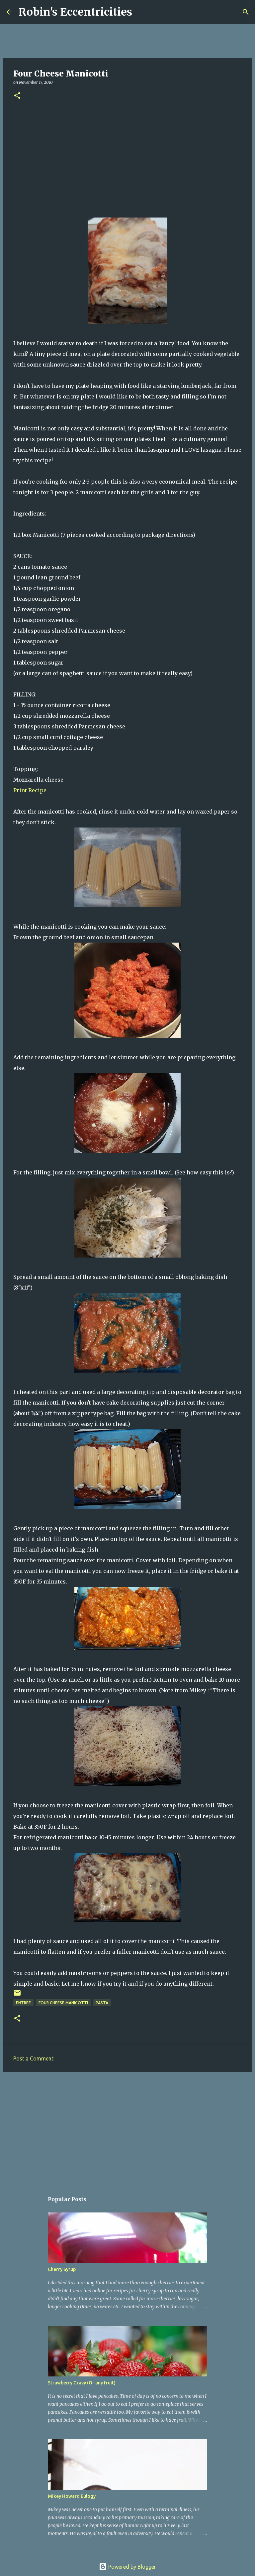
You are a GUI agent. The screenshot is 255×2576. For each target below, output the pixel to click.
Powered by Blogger (127, 2567)
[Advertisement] (127, 157)
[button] (17, 95)
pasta (102, 2003)
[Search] (141, 12)
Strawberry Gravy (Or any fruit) (82, 2382)
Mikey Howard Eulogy (72, 2496)
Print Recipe (29, 790)
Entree (23, 2003)
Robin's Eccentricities (75, 12)
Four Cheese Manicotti (63, 2003)
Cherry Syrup (62, 2269)
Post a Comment (33, 2058)
